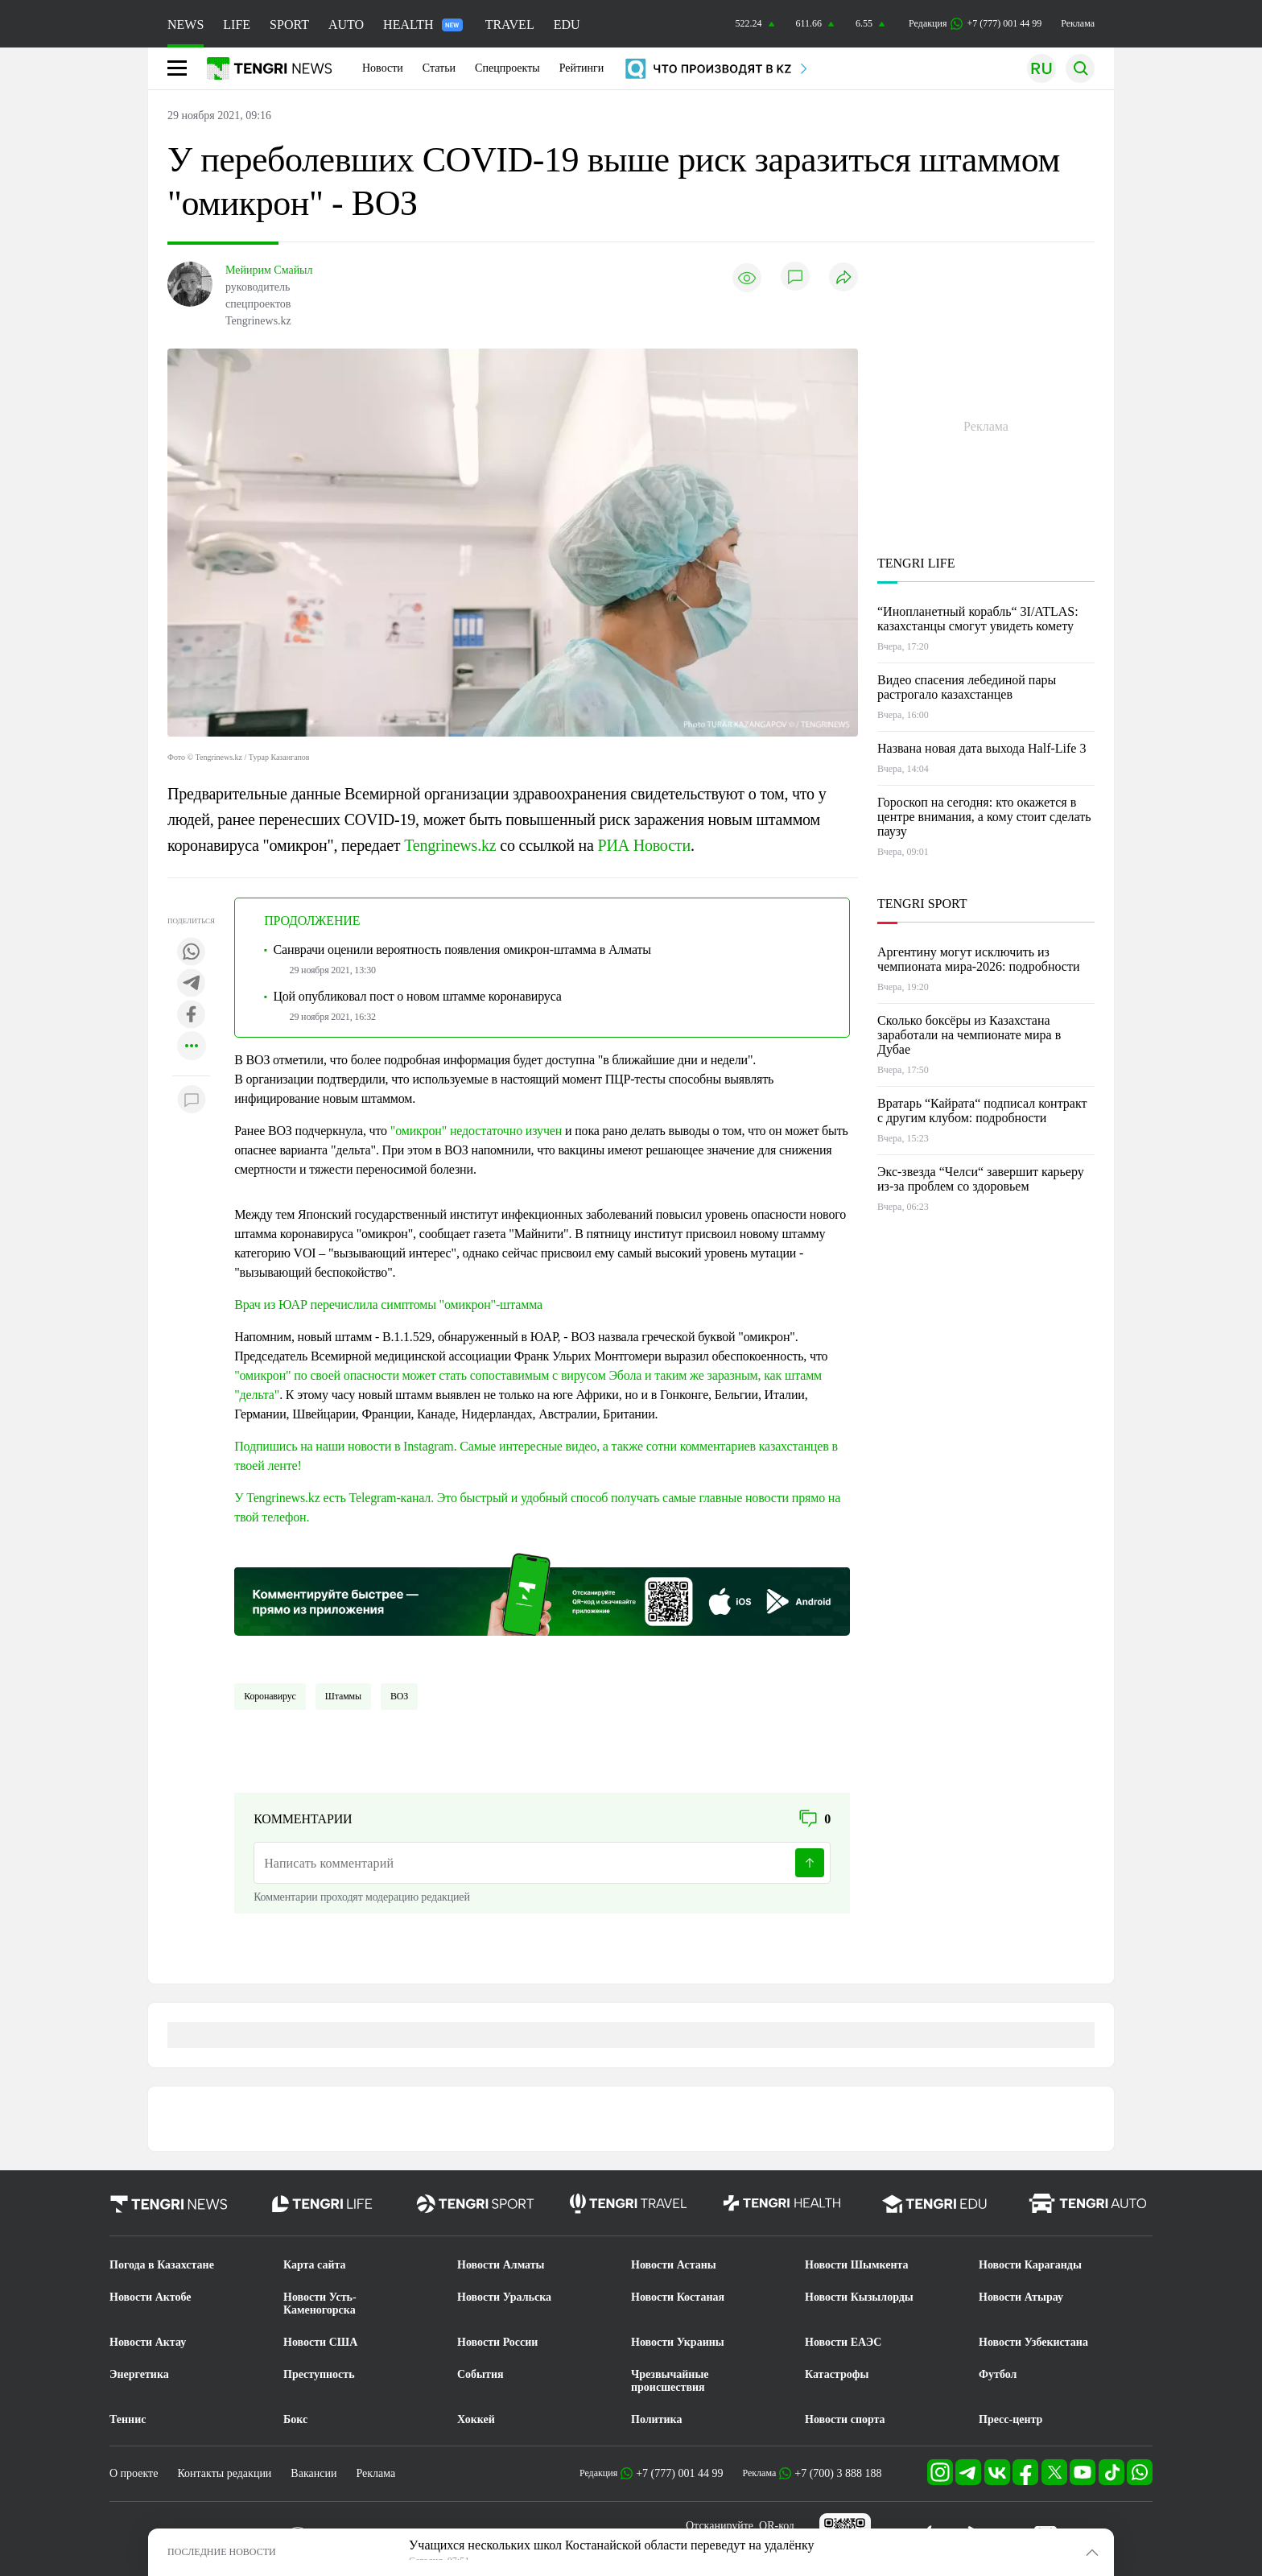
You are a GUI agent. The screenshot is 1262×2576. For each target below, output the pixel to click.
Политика (656, 2419)
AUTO (346, 24)
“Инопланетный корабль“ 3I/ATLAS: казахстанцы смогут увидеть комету (977, 619)
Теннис (127, 2419)
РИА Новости (644, 845)
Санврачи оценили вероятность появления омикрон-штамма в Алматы (462, 949)
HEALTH (423, 24)
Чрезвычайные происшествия (670, 2380)
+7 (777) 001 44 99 (679, 2473)
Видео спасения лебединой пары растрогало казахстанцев (966, 687)
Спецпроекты (507, 68)
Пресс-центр (1010, 2419)
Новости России (497, 2342)
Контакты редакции (224, 2473)
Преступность (319, 2374)
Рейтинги (581, 68)
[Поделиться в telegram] (191, 984)
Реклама (1078, 23)
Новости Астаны (673, 2265)
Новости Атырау (1021, 2297)
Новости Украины (677, 2342)
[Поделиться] (843, 278)
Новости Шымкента (857, 2265)
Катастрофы (836, 2374)
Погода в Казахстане (161, 2265)
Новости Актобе (150, 2297)
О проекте (133, 2473)
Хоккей (476, 2419)
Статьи (439, 68)
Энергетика (139, 2374)
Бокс (295, 2419)
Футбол (998, 2374)
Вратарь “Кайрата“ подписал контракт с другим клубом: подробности (982, 1110)
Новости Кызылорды (859, 2297)
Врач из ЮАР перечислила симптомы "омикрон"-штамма (388, 1304)
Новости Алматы (501, 2265)
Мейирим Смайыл (269, 270)
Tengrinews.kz (450, 845)
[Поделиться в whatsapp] (191, 952)
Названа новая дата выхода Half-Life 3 (981, 748)
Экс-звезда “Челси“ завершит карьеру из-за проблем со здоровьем (980, 1179)
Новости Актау (147, 2342)
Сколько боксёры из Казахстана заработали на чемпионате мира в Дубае (969, 1034)
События (480, 2374)
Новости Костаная (677, 2297)
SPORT (289, 24)
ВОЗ (399, 1696)
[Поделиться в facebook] (191, 1015)
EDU (567, 24)
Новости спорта (845, 2419)
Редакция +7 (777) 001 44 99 (975, 24)
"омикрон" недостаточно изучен (476, 1130)
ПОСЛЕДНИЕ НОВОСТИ (221, 2551)
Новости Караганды (1030, 2265)
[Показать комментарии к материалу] (191, 1100)
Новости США (320, 2342)
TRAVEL (509, 24)
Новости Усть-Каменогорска (320, 2303)
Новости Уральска (504, 2297)
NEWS (185, 24)
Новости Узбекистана (1033, 2342)
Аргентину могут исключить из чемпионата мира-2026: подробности (978, 959)
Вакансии (313, 2473)
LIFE (236, 24)
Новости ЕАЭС (843, 2342)
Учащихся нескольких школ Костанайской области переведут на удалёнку (611, 2545)
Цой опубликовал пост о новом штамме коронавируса (418, 996)
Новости (382, 68)
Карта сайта (314, 2265)
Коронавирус (270, 1696)
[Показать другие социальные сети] (191, 1047)
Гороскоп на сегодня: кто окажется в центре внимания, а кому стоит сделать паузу (984, 816)
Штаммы (343, 1696)
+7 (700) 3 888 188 (837, 2473)
